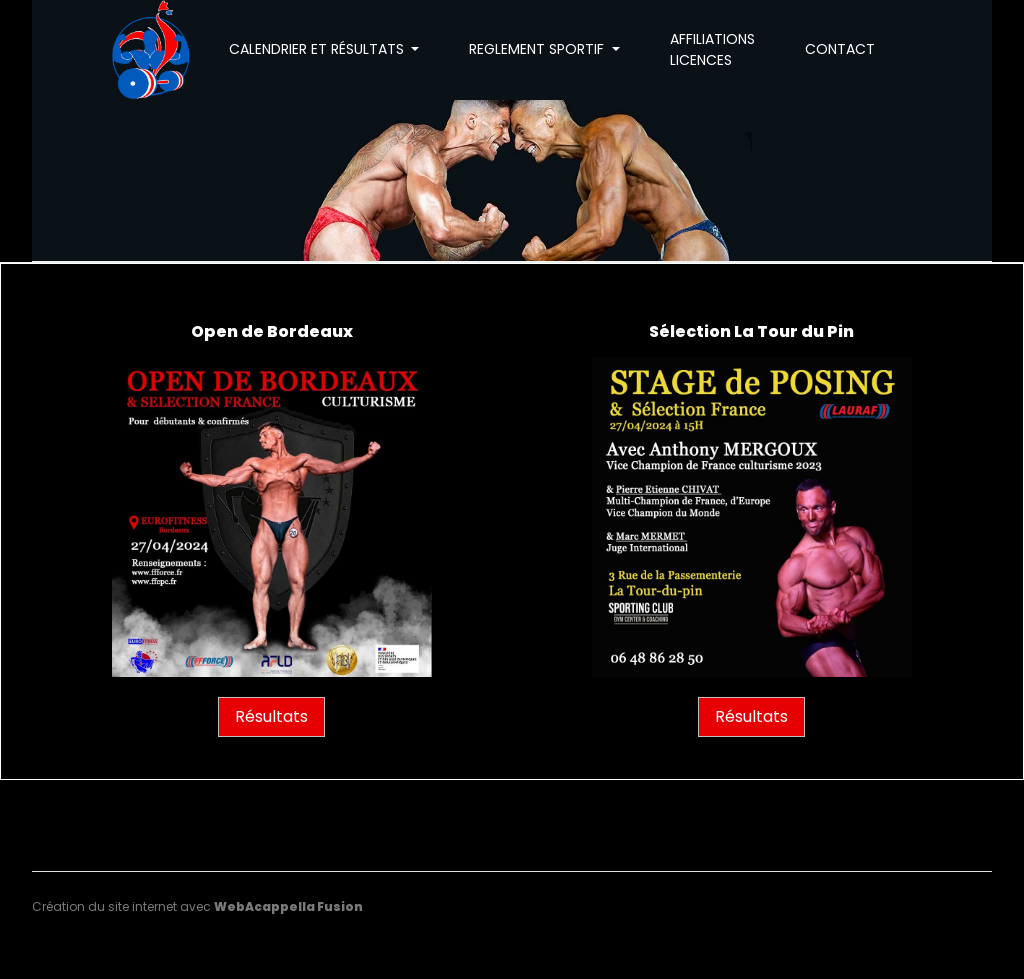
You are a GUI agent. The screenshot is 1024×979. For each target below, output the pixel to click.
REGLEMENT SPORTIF (538, 49)
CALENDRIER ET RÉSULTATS (318, 49)
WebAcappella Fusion (288, 906)
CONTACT (840, 49)
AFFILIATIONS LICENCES (712, 49)
